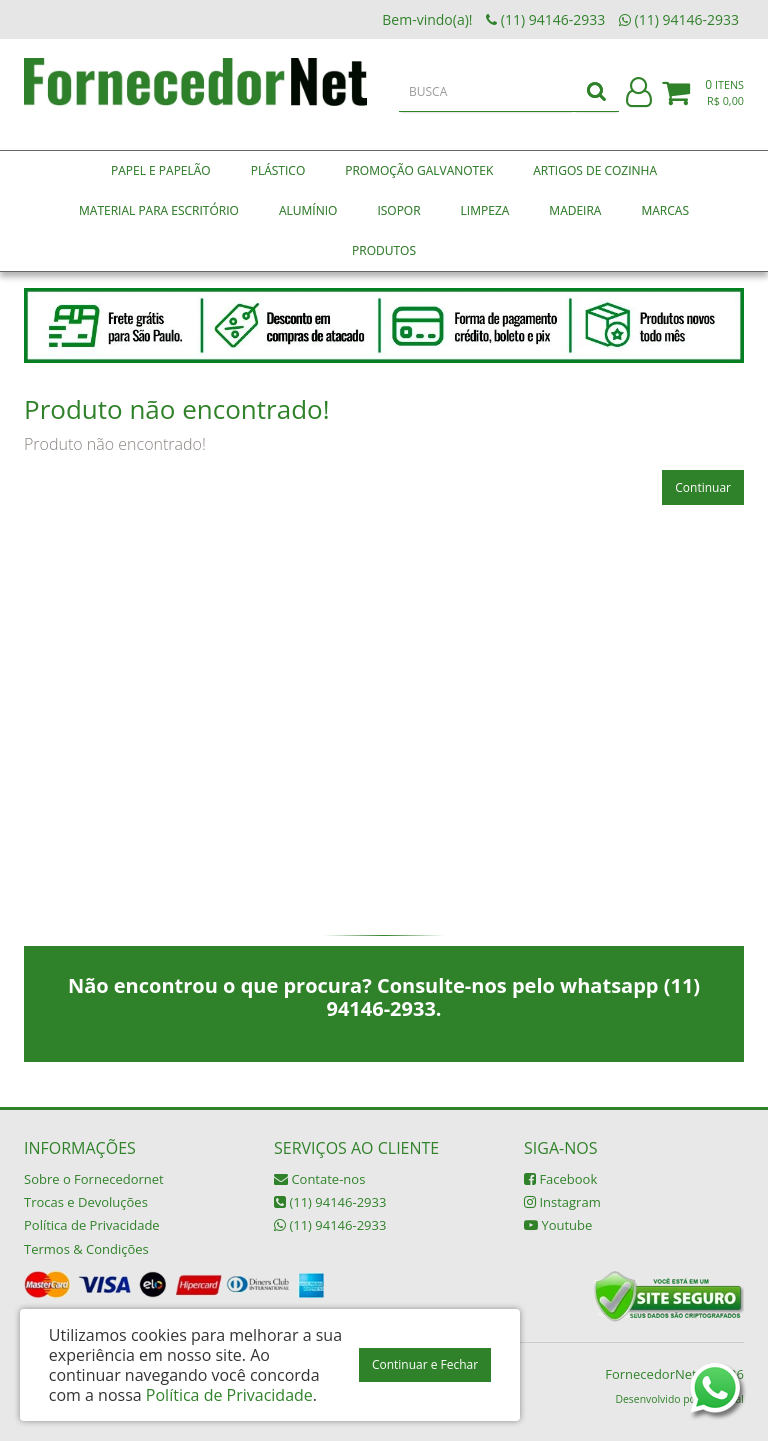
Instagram (562, 1202)
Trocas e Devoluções (86, 1202)
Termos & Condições (86, 1249)
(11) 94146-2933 (330, 1202)
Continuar (703, 487)
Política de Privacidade (92, 1225)
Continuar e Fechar (425, 1364)
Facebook (560, 1179)
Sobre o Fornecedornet (94, 1179)
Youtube (558, 1225)
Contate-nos (319, 1179)
